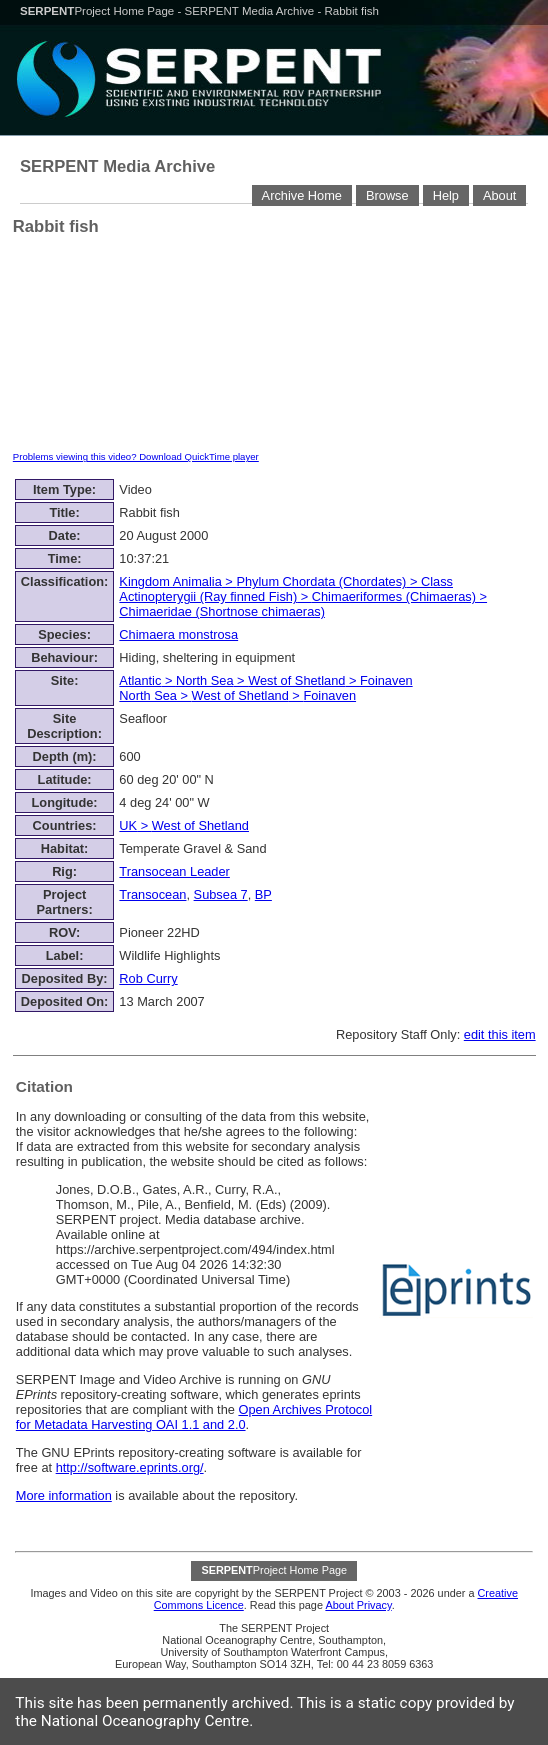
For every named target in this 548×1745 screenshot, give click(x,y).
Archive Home (302, 195)
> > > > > (265, 688)
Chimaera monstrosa (178, 634)
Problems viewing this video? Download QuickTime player (136, 456)
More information (64, 1495)
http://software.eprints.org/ (130, 1467)
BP (263, 894)
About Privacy (358, 1605)
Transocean (152, 894)
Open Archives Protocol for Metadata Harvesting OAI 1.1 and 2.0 (194, 1417)
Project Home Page (98, 11)
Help (446, 195)
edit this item (500, 1034)
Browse (387, 195)
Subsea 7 (221, 894)
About (499, 195)
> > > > (303, 596)
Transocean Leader (174, 871)
